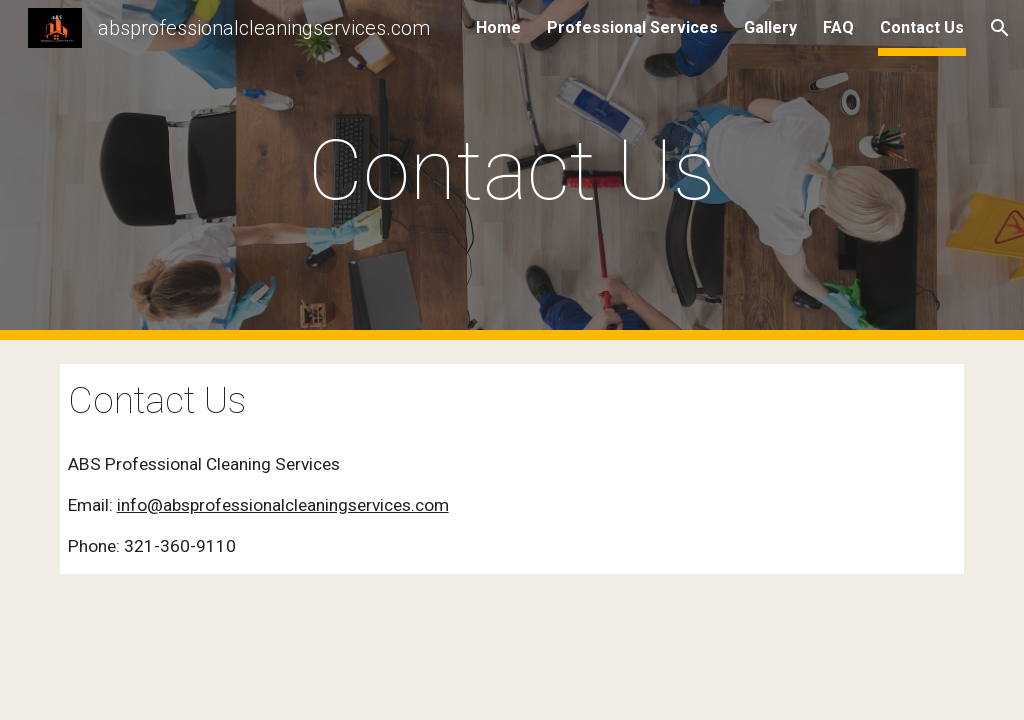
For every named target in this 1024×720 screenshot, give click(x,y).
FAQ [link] (838, 27)
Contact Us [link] (922, 27)
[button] (1000, 28)
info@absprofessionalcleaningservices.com (283, 505)
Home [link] (498, 27)
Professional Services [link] (632, 27)
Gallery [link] (770, 27)
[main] (511, 170)
